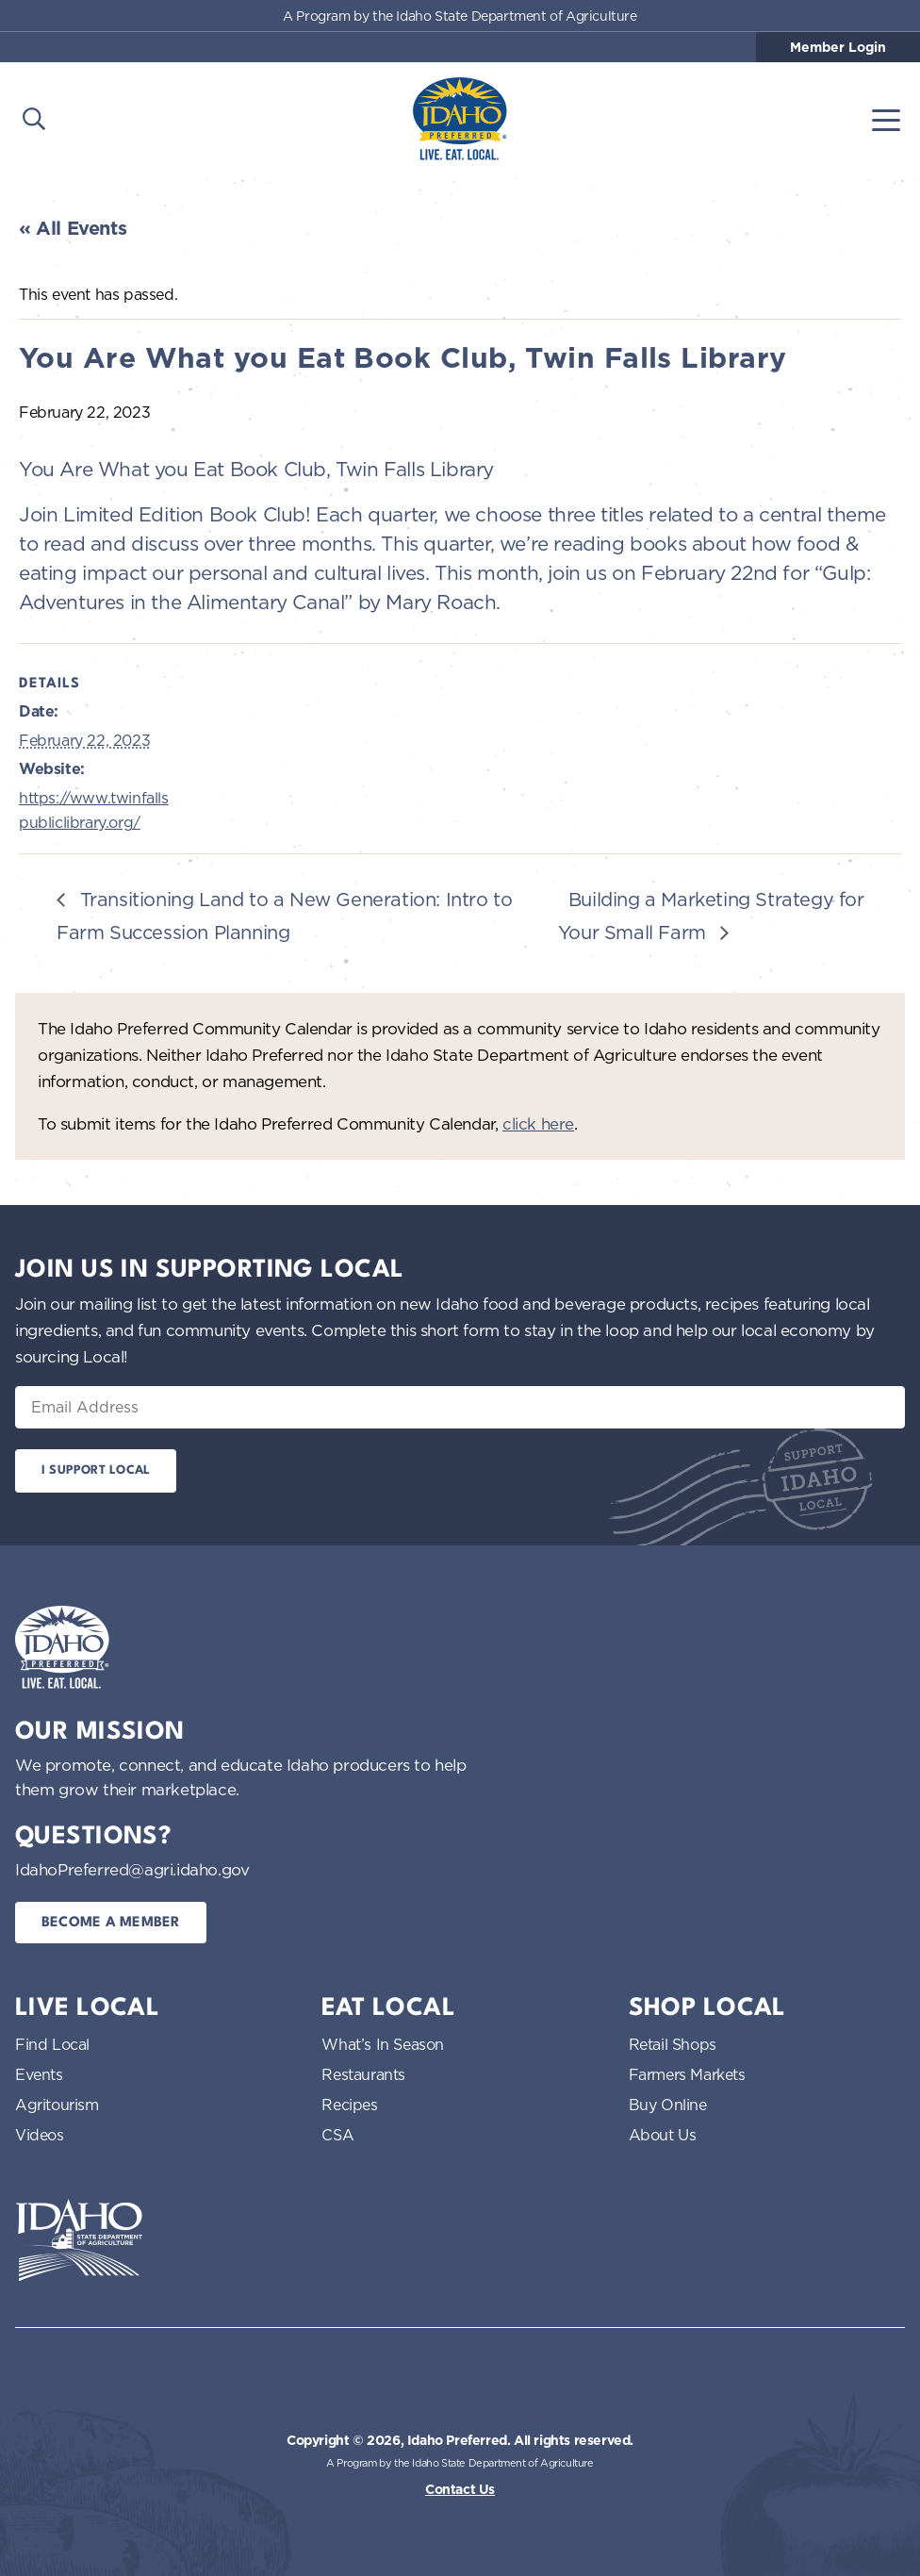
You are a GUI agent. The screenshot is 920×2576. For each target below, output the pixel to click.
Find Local (52, 2044)
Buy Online (668, 2104)
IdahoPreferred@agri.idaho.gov (132, 1869)
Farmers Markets (687, 2074)
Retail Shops (672, 2044)
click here (538, 1123)
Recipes (349, 2104)
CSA (337, 2134)
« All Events (72, 228)
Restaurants (363, 2074)
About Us (663, 2134)
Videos (39, 2134)
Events (39, 2074)
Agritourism (57, 2104)
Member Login (838, 47)
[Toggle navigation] (886, 119)
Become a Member (110, 1923)
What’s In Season (382, 2044)
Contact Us (460, 2489)
